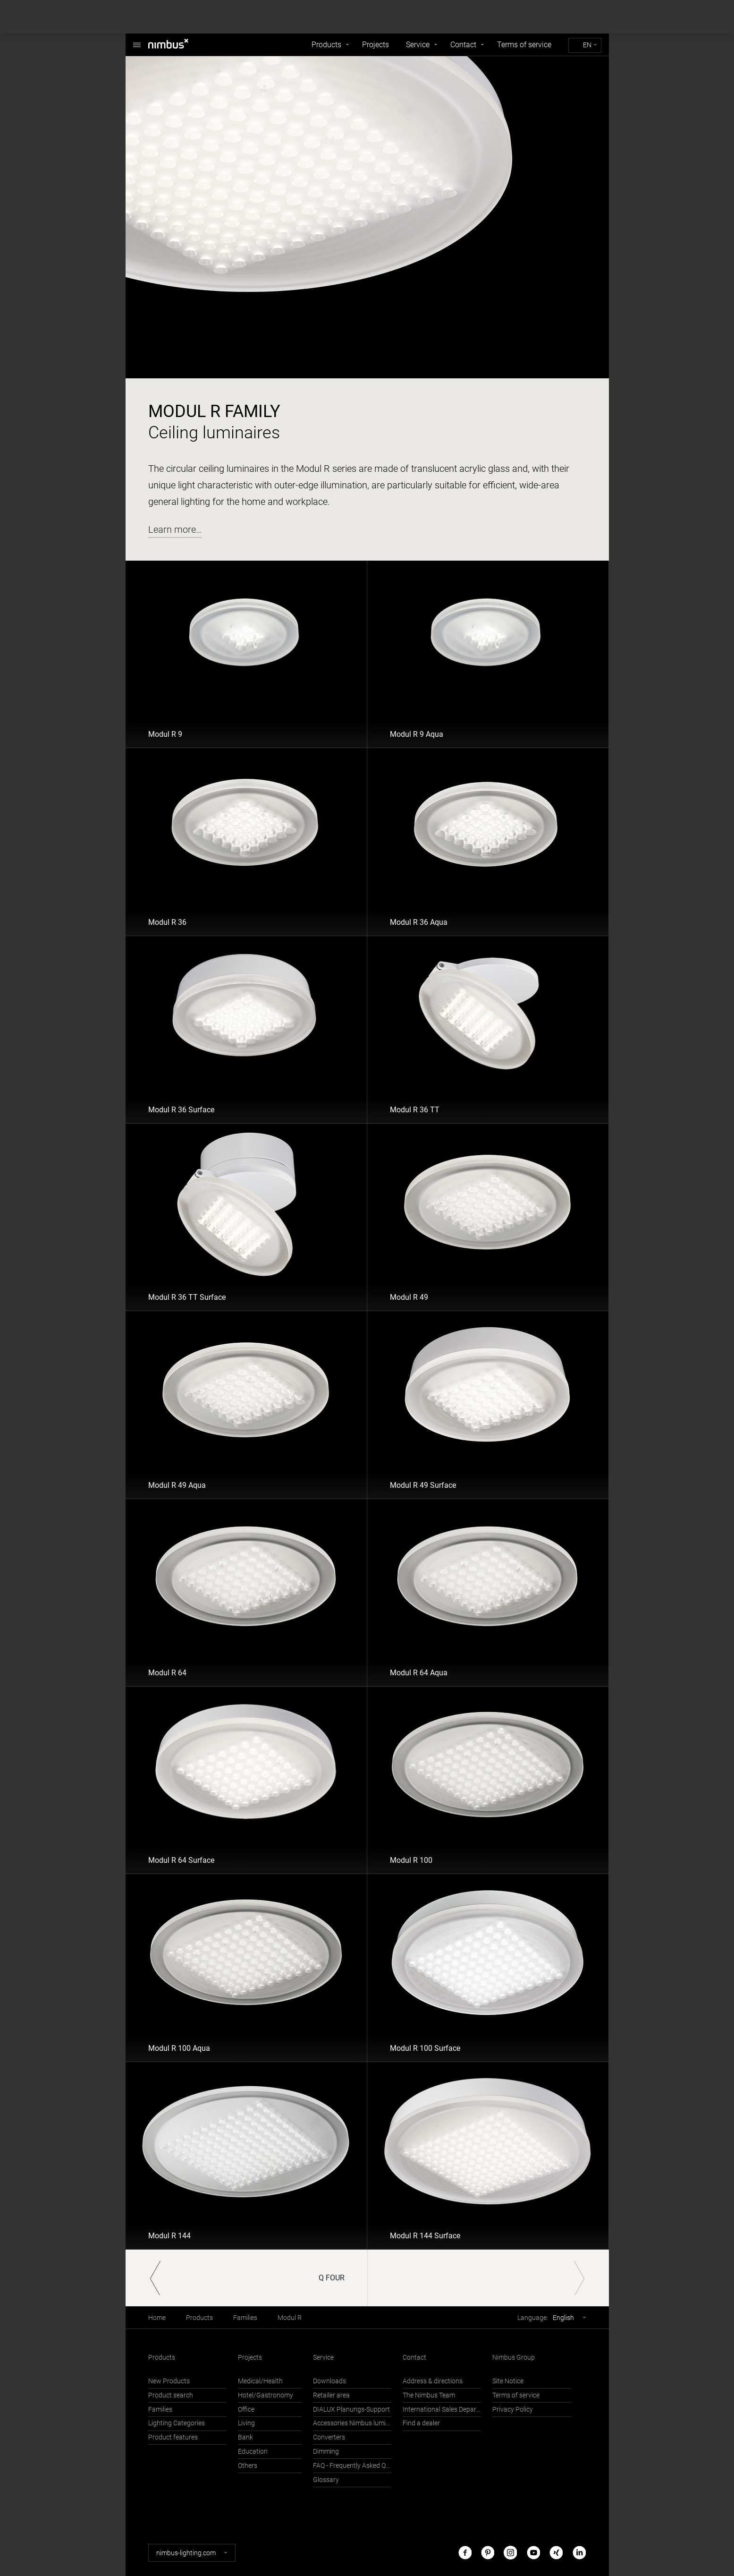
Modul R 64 (167, 1672)
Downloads (329, 2381)
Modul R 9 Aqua (416, 734)
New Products (169, 2381)
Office (246, 2409)
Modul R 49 (409, 1297)
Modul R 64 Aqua (418, 1672)
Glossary (326, 2480)
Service (418, 44)
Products (326, 44)
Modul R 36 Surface (181, 1109)
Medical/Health (260, 2381)
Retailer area (331, 2395)
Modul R (290, 2318)
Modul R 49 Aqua (177, 1485)
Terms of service (524, 44)
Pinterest (488, 2552)
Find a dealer (421, 2423)
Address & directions (433, 2381)
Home (157, 2318)
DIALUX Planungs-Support (351, 2409)
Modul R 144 (169, 2235)
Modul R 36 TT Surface (187, 1297)
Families (245, 2318)
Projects (375, 44)
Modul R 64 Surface (181, 1860)
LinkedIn (579, 2552)
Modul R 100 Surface (425, 2048)
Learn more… (175, 529)
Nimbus (137, 39)
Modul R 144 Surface (425, 2235)
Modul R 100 (411, 1860)
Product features (173, 2437)
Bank (245, 2437)
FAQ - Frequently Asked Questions (352, 2466)
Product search (170, 2395)
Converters (329, 2437)
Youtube (533, 2552)
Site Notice (507, 2381)
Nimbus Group (513, 2358)
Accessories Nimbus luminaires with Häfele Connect (352, 2423)
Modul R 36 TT (414, 1109)
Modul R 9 (165, 734)
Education (253, 2452)
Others (247, 2466)
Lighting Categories (176, 2423)
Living (246, 2423)
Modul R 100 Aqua (179, 2048)
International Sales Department (442, 2409)
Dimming (326, 2452)
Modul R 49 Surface (423, 1485)
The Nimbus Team (429, 2395)
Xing (556, 2552)
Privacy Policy (512, 2409)
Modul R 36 (167, 922)
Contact (463, 44)
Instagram (510, 2552)
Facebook (465, 2552)
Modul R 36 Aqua (418, 922)
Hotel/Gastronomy (265, 2395)
